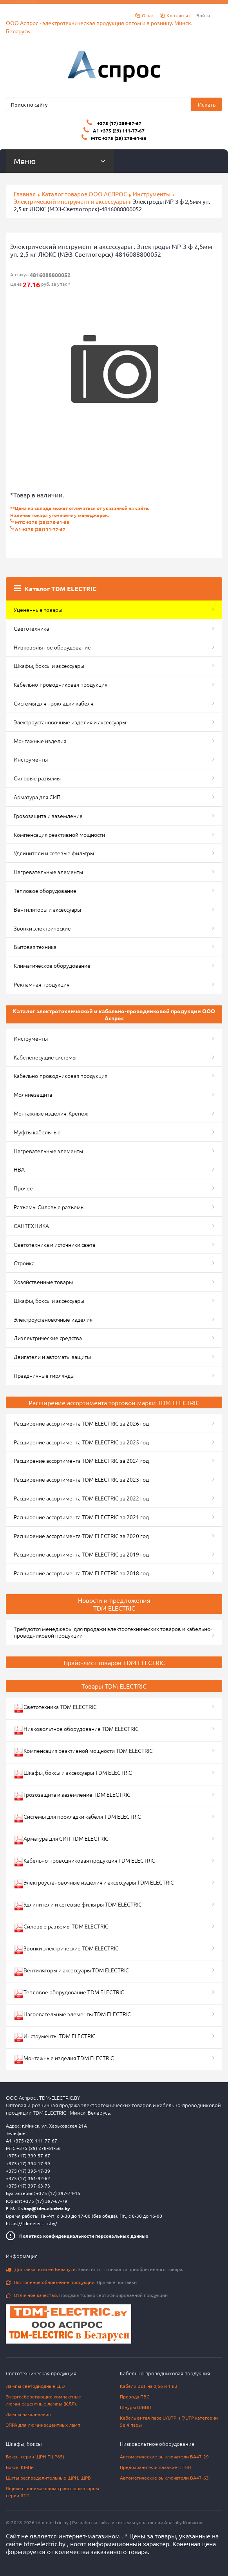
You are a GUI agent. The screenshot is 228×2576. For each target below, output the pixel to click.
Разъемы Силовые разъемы (49, 1207)
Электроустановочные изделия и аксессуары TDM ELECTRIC (94, 1883)
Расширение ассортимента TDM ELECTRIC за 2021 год (81, 1517)
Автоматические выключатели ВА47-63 (164, 2477)
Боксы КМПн (20, 2467)
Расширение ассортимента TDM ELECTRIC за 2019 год (81, 1554)
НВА (19, 1169)
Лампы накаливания (28, 2414)
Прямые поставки (71, 2282)
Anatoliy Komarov (183, 2522)
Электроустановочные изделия (53, 1319)
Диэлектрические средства (48, 1338)
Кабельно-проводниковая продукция (60, 684)
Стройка (24, 1263)
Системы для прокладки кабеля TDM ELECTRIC (77, 1817)
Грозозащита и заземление (48, 816)
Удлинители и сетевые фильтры (54, 853)
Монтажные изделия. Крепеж (51, 1113)
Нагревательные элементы (48, 872)
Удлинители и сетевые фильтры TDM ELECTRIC (78, 1905)
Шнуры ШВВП (135, 2407)
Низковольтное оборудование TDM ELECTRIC (76, 1730)
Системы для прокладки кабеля (53, 703)
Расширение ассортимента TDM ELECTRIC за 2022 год (81, 1498)
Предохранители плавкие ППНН (155, 2467)
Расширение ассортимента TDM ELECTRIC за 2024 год (81, 1460)
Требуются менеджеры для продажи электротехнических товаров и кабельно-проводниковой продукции (113, 1632)
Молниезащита (33, 1094)
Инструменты (151, 194)
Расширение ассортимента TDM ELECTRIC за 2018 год (81, 1573)
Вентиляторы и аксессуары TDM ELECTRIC (71, 1971)
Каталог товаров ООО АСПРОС (84, 194)
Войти (203, 15)
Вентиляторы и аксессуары (47, 909)
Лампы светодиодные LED (35, 2386)
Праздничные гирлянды (44, 1375)
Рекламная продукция (41, 984)
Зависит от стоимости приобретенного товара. (94, 2269)
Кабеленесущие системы (45, 1057)
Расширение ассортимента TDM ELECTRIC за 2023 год (81, 1479)
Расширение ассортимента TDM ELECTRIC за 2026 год (81, 1423)
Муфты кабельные (37, 1132)
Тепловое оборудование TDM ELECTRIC (69, 1993)
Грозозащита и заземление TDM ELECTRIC (72, 1796)
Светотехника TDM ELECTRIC (55, 1708)
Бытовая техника (35, 947)
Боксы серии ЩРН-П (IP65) (35, 2456)
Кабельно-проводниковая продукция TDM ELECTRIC (84, 1861)
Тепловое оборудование (45, 890)
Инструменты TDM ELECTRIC (55, 2037)
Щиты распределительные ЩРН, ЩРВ (48, 2477)
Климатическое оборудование (52, 965)
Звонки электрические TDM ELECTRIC (66, 1949)
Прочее (23, 1188)
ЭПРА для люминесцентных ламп (43, 2425)
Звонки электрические (42, 928)
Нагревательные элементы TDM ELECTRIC (72, 2015)
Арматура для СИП (37, 797)
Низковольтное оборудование (52, 647)
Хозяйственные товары (43, 1282)
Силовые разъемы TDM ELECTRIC (61, 1927)
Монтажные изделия (40, 741)
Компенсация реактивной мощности (59, 834)
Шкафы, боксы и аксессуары (49, 665)
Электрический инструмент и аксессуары (70, 201)
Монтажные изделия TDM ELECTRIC (64, 2059)
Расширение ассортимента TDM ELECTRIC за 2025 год (81, 1442)
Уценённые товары (38, 609)
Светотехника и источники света (54, 1244)
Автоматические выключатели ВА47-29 (164, 2456)
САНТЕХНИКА (31, 1226)
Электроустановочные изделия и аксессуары (70, 722)
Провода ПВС (134, 2396)
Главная (25, 194)
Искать (206, 104)
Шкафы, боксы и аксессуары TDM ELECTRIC (73, 1774)
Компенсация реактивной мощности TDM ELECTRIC (83, 1752)
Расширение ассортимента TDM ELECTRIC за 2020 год (81, 1536)
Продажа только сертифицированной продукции (87, 2295)
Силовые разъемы (37, 778)
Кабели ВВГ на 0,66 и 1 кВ (148, 2386)
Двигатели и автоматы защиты (52, 1357)
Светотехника (31, 628)
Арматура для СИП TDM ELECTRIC (61, 1839)
